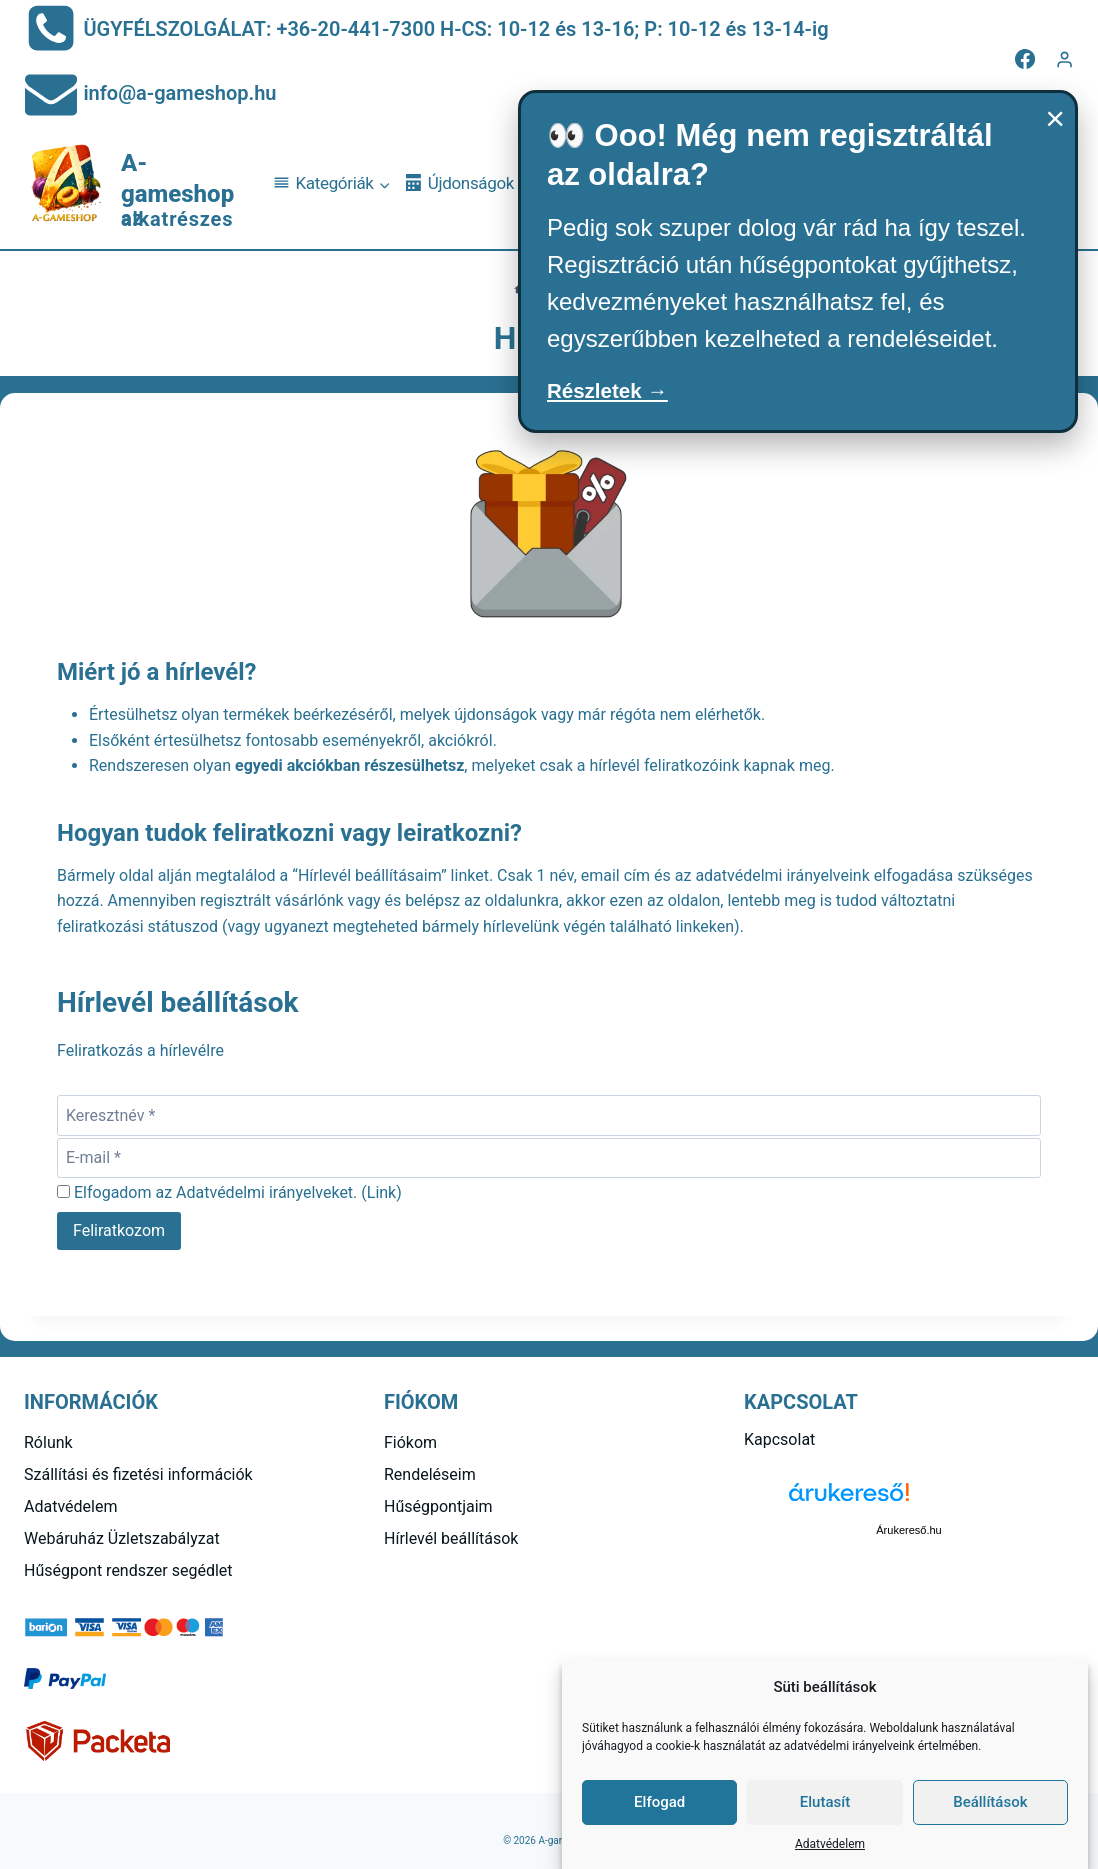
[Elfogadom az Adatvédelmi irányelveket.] (63, 1191)
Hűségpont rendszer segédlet (128, 1570)
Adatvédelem (830, 1844)
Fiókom (410, 1442)
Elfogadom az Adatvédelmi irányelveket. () (229, 1192)
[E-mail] (549, 1158)
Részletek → (617, 393)
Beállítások (990, 1802)
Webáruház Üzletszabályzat (122, 1538)
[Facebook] (1025, 59)
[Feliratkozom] (119, 1231)
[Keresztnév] (549, 1115)
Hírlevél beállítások (451, 1538)
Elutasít (825, 1802)
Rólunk (48, 1442)
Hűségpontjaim (438, 1506)
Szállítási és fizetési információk (138, 1474)
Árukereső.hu (908, 1530)
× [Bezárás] (1055, 118)
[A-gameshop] (140, 184)
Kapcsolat (779, 1439)
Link (381, 1192)
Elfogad (659, 1802)
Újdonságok (460, 183)
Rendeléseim (430, 1474)
